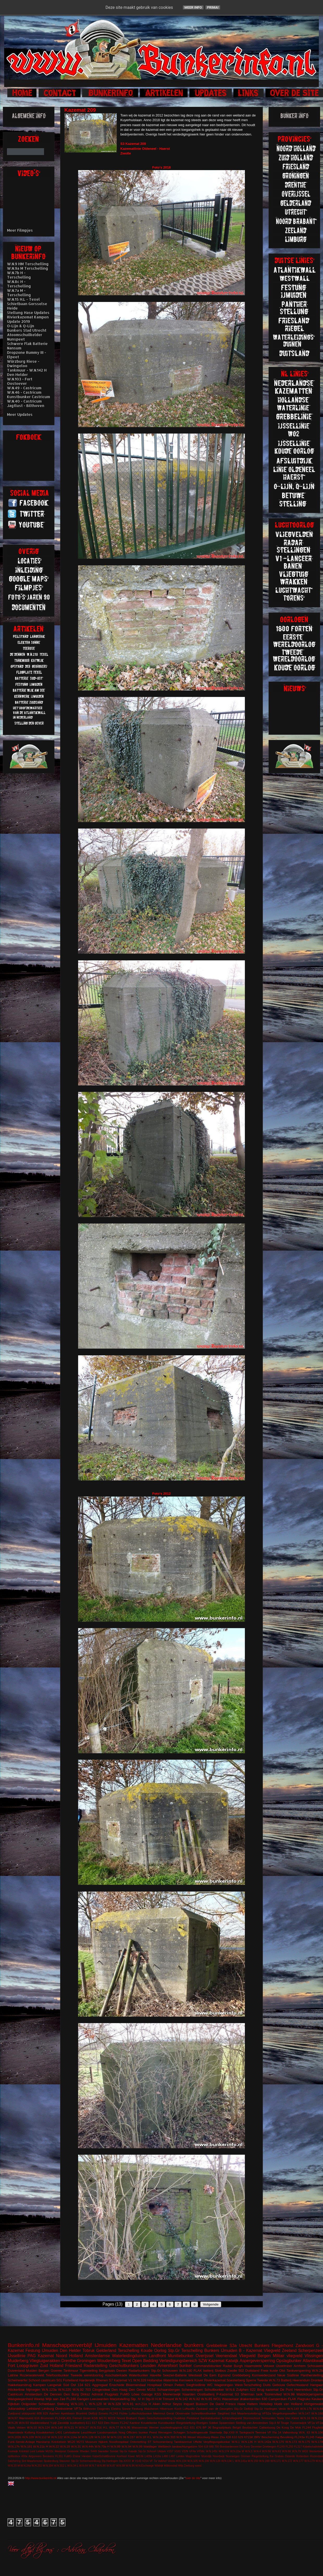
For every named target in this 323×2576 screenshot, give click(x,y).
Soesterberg (236, 2380)
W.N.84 (318, 2408)
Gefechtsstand (297, 2385)
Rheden (84, 2451)
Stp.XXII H (230, 2432)
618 (206, 2446)
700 (217, 2446)
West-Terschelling (248, 2385)
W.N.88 (120, 2465)
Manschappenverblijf (67, 2345)
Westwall (195, 2375)
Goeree (56, 2371)
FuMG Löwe (130, 2394)
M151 (151, 2390)
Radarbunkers (139, 2371)
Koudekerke (149, 2422)
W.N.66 (286, 2451)
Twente (262, 2380)
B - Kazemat (250, 2350)
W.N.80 (101, 2465)
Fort (11, 2365)
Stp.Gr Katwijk (128, 2451)
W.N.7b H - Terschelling (19, 274)
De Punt (286, 2390)
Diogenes (103, 2408)
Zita (222, 2437)
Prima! (213, 7)
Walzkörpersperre (309, 2394)
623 (100, 2422)
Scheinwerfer (18, 2380)
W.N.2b (317, 2371)
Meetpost (60, 2451)
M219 (111, 2418)
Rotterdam (302, 2456)
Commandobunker (207, 2366)
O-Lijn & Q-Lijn (20, 326)
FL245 (310, 2437)
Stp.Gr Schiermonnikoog (86, 2461)
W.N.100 (317, 2432)
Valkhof (162, 2461)
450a (24, 2456)
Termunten (268, 2418)
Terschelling (128, 2350)
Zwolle (232, 2371)
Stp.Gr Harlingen (265, 2408)
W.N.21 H (71, 2427)
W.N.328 (114, 2404)
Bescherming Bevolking (278, 2437)
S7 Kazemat (118, 2380)
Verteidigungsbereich (178, 2360)
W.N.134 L (227, 2461)
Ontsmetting (138, 2441)
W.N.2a (158, 2437)
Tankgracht (246, 2432)
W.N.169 (264, 2461)
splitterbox (14, 2456)
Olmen (168, 2385)
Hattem (252, 2404)
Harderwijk (87, 2380)
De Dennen (53, 2394)
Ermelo (103, 2413)
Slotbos (220, 2371)
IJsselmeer (284, 2366)
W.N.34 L (72, 2465)
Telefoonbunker (57, 2375)
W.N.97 (13, 2418)
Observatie (182, 2413)
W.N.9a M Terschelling (27, 268)
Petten (179, 2385)
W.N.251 (37, 2465)
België (237, 2427)
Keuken (317, 2399)
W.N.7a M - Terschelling (19, 292)
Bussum (202, 2404)
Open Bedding (145, 2360)
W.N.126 (215, 2461)
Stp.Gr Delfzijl (243, 2408)
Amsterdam (33, 2394)
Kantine (134, 2422)
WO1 (217, 2399)
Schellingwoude (197, 2432)
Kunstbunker (166, 2422)
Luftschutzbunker (140, 2413)
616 (37, 2418)
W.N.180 (185, 2371)
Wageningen (223, 2385)
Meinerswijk (172, 2394)
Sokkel (213, 2422)
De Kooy (244, 2446)
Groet (86, 2418)
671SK (248, 2437)
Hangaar (316, 2385)
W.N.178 (317, 2441)
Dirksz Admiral (91, 2394)
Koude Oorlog (153, 2350)
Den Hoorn (111, 2422)
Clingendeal (101, 2390)
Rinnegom (165, 2432)
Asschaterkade (116, 2375)
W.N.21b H (40, 2446)
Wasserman (140, 2427)
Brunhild (81, 2413)
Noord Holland (69, 2355)
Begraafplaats (222, 2427)
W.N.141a (241, 2461)
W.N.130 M (101, 2437)
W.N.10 (32, 2427)
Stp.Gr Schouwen (164, 2371)
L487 (172, 2456)
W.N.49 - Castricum (24, 388)
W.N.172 (287, 2461)
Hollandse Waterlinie (162, 2380)
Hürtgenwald (313, 2404)
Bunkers (261, 2345)
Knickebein (58, 2441)
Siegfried (223, 2413)
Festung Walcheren (145, 2408)
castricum (48, 2380)
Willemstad (170, 2465)
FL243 (113, 2413)
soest (198, 2465)
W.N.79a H (102, 2446)
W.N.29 (65, 2446)
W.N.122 (57, 2437)
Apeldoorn (68, 2413)
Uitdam (161, 2451)
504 (200, 2446)
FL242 (124, 2422)
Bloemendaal (136, 2385)
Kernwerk (186, 2380)
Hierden (86, 2456)
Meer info (193, 7)
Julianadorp (16, 2409)
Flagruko (303, 2399)
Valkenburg (290, 2432)
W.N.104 (181, 2461)
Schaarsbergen (168, 2390)
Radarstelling (95, 2365)
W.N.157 (129, 2437)
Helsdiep (266, 2404)
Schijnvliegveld (232, 2418)
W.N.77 (114, 2427)
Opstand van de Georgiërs (214, 2408)
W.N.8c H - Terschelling (19, 283)
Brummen (47, 2418)
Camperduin (277, 2399)
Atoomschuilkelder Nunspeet (24, 336)
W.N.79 (296, 2451)
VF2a (319, 2422)
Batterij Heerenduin (295, 2380)
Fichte (123, 2413)
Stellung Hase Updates (28, 312)
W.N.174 (224, 2451)
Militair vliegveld (287, 2355)
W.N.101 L (79, 2404)
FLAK (292, 2399)
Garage (147, 2394)
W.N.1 (236, 2441)
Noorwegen (233, 2456)
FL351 (59, 2456)
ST (150, 2441)
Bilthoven (89, 2408)
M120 (71, 2441)
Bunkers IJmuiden (220, 2350)
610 (234, 2437)
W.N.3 (248, 2451)
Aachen (54, 2413)
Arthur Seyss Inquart (178, 2404)
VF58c (201, 2451)
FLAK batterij (204, 2371)
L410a (157, 2456)
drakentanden (250, 2399)
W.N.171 (275, 2461)
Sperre (251, 2380)
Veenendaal (226, 2355)
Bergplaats (107, 2371)
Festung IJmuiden (42, 2350)
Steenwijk (215, 2432)
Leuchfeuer (88, 2432)
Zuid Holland (52, 2365)
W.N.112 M (42, 2437)
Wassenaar (230, 2399)
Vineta (171, 2461)
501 (59, 2380)
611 (88, 2422)
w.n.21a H (143, 2404)
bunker (185, 2365)
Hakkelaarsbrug (20, 2385)
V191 (177, 2451)
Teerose (260, 2432)
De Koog (283, 2427)
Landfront (157, 2355)
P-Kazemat (224, 2394)
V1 (130, 2380)
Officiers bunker (137, 2432)
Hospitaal (154, 2385)
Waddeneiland (39, 2422)
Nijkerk (103, 2441)
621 (88, 2385)
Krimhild (24, 2451)
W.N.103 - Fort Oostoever (19, 381)
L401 (58, 2432)
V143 (138, 2461)
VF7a (78, 2409)
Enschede (117, 2385)
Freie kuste (269, 2371)
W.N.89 (115, 2446)
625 (45, 2413)
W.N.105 (192, 2461)
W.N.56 (266, 2451)
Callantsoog (267, 2427)
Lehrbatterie (72, 2432)
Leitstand (33, 2409)
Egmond (224, 2375)
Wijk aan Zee (55, 2399)
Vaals (11, 2427)
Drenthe (68, 2360)
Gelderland (106, 2350)
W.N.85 (206, 2399)
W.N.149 (293, 2408)
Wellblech (164, 2446)
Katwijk (232, 2360)
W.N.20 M (14, 2465)
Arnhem (300, 2366)
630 (265, 2399)
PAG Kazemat (41, 2355)
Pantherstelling (312, 2375)
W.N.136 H (248, 2441)
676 (198, 2427)
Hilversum (166, 2408)
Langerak (54, 2385)
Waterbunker (138, 2375)
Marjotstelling (120, 2399)
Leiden (180, 2456)
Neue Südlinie (288, 2375)
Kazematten (133, 2345)
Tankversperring (299, 2371)
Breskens (48, 2456)
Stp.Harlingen (110, 2461)
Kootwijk (13, 2451)
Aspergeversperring (257, 2360)
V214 (145, 2461)
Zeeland (289, 2350)
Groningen (86, 2360)
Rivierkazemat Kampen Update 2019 (28, 319)
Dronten (317, 2380)
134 (80, 2385)
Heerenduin (303, 2390)
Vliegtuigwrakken (44, 2360)
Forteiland (70, 2380)
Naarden (188, 2394)
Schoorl (34, 2380)
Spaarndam (227, 2422)
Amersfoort (168, 2365)
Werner (154, 2427)
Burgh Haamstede (248, 2366)
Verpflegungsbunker (216, 2441)
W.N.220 (64, 2390)
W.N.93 (24, 2422)
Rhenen (102, 2380)
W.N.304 (48, 2465)
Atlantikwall (313, 2360)
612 (186, 2427)
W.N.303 (169, 2437)
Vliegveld (272, 2350)
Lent (32, 2451)
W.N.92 (78, 2390)
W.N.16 (305, 2418)
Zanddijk (63, 2422)
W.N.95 (125, 2427)
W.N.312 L (60, 2465)
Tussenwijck (298, 2422)
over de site (192, 2478)
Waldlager (150, 2446)
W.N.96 (130, 2465)
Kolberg (29, 2432)
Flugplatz (112, 2394)
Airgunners (34, 2456)
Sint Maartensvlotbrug (246, 2413)
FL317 (298, 2446)
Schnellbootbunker (203, 2413)
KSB (95, 2418)
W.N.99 (137, 2446)
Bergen (44, 2371)
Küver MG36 (136, 2456)
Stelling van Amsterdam (252, 2422)
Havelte (155, 2375)
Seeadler (103, 2451)
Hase (241, 2404)
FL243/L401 (63, 2418)
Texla (280, 2418)
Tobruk (89, 2350)
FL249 (280, 2446)
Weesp (39, 2399)
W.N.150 (253, 2461)
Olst (282, 2371)
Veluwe (268, 2366)
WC (210, 2385)
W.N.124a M (72, 2437)
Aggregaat (100, 2385)
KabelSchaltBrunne (104, 2456)
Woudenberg (108, 2360)
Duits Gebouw (274, 2385)
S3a (233, 2345)
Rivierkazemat (215, 2380)
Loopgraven (27, 2365)
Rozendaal (316, 2456)
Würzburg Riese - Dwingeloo (23, 363)
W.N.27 (84, 2427)
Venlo (282, 2408)
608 (39, 2413)
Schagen (179, 2432)
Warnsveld (26, 2418)
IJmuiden (105, 2345)
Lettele (40, 2451)
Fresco (230, 2404)
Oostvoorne (64, 2409)
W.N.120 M (97, 2404)
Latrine (13, 2375)
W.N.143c (212, 2451)
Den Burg (71, 2394)
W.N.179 (309, 2461)
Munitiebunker (181, 2355)
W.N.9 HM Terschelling (28, 264)
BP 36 (207, 2427)
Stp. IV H (138, 2399)
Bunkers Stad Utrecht (26, 330)
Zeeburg (189, 2465)
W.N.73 (274, 2380)
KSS (157, 2394)
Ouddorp (179, 2418)
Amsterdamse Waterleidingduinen (116, 2355)
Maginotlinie (193, 2456)
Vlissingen (314, 2355)
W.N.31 (76, 2446)
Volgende (211, 2304)
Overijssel (204, 2355)
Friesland (73, 2365)
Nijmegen (33, 2390)
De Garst (217, 2404)
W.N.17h (14, 2446)
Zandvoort (304, 2345)
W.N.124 (44, 2427)
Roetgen (202, 2422)
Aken (156, 2404)
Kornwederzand (264, 2375)
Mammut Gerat (163, 2413)
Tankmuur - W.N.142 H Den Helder (27, 372)
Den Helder (70, 2350)
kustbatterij (77, 2422)
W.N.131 (116, 2437)
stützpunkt (28, 2413)
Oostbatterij (205, 2394)
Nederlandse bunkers (177, 2345)
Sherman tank (252, 2394)
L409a (148, 2456)
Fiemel (77, 2418)
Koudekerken (45, 2432)
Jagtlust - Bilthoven (25, 405)
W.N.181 (26, 2446)
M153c (50, 2451)
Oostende (73, 2451)
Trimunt (168, 2399)
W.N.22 (54, 2446)
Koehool (122, 2456)
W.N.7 (92, 2465)
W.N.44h (88, 2446)
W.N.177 (298, 2461)
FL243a (299, 2437)
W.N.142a (264, 2441)
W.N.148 (57, 2427)
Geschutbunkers (124, 2365)
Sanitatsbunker (210, 2418)
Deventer (256, 2446)
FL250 (289, 2446)
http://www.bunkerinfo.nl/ (41, 2478)
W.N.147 (304, 2413)
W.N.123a (49, 2390)
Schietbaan (46, 2404)
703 (88, 2390)
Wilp (180, 2465)
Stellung (63, 2404)
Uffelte (197, 2441)
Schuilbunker (214, 2390)
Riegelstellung (185, 2422)
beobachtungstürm (184, 2446)
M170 (103, 2418)
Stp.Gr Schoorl (147, 2451)
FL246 (71, 2399)
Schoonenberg (162, 2441)
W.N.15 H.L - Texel (23, 299)
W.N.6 (230, 2390)
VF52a (266, 2413)
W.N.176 (306, 2408)
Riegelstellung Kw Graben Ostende (273, 2456)
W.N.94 (126, 2446)
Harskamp (43, 2441)
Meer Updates (20, 414)
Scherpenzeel (310, 2350)
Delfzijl (92, 2413)
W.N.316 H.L (99, 2427)
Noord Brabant (127, 2418)
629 (240, 2437)
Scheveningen (192, 2390)
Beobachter (250, 2427)
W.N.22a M (237, 2451)
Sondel (114, 2451)
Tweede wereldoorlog (86, 2375)
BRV (257, 2437)
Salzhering (14, 2461)
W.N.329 (139, 2380)
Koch (178, 2408)
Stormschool (251, 2418)
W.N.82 (194, 2399)
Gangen (83, 2399)
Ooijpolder (29, 2404)
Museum (91, 2441)
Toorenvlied (273, 2394)
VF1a (311, 2422)
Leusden (148, 2365)
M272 (80, 2441)
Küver (198, 2380)
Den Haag (119, 2390)
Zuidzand (14, 2413)
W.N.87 (111, 2465)
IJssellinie (17, 2355)
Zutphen (242, 2390)
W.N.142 (181, 2399)
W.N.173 (291, 2441)
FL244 (306, 2427)
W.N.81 (128, 2404)
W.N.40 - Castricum (24, 401)
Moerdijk (206, 2456)
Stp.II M (274, 2422)
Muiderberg (18, 2360)
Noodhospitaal (119, 2441)
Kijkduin (14, 2404)
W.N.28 (13, 2422)
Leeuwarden (99, 2399)
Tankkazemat (183, 2441)
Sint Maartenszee (32, 2461)
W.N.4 (257, 2451)
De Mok (295, 2427)
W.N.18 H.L (144, 2437)
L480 (165, 2456)
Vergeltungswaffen (284, 2413)
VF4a (192, 2451)
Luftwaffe (189, 2408)
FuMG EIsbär (72, 2456)
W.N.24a (26, 2465)
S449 (93, 2451)
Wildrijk (158, 2465)
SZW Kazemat (211, 2360)
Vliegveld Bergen (255, 2355)
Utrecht (245, 2345)
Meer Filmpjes (20, 230)
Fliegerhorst (282, 2345)
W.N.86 (181, 2437)
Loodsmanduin (107, 2432)
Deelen (121, 2371)
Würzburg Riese (208, 2437)
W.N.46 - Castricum (24, 392)
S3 (237, 2394)
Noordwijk (219, 2456)
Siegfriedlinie (195, 2385)
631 (192, 2427)
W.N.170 (278, 2441)
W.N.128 (88, 2437)
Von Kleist (292, 2418)
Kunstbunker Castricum (28, 396)
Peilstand (193, 2418)
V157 (170, 2451)
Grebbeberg (241, 2375)
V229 (185, 2451)
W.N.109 (28, 2437)
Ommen (245, 2456)
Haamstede (15, 2432)
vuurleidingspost (171, 2427)
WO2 (305, 2451)
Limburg (48, 2409)
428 (228, 2437)
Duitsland (252, 2371)
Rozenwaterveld (32, 2375)
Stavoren (64, 2461)
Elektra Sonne (121, 2408)
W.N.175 (304, 2441)
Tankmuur (70, 2371)
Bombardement (229, 2446)
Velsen (21, 2427)
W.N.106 (204, 2461)
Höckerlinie (16, 2390)
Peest (153, 2432)
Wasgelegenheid (20, 2399)
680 (211, 2446)
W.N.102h (14, 2437)
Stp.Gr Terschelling (185, 2350)
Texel (126, 2360)
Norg (122, 2432)
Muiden (31, 2371)
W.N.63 (276, 2451)
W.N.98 (289, 2394)
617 (94, 2422)
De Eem (209, 2375)
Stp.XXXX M (126, 2461)
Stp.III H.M (153, 2399)
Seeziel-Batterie (175, 2375)
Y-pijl (53, 2422)
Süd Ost (69, 2385)
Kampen (39, 2385)
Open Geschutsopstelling (155, 2418)
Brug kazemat (267, 2390)
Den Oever (137, 2390)
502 (241, 2371)
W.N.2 (319, 2461)
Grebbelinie (216, 2345)
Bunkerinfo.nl (23, 2345)
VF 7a (153, 2461)
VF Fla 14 (274, 2432)
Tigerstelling (88, 2371)
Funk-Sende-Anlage (21, 2441)
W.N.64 (83, 2465)
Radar (227, 2366)
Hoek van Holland (288, 2404)
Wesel (191, 2437)
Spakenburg (51, 2461)
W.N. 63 (304, 2432)
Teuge (285, 2422)
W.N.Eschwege (144, 2465)
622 (253, 2390)
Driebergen (269, 2446)
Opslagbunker (288, 2360)
